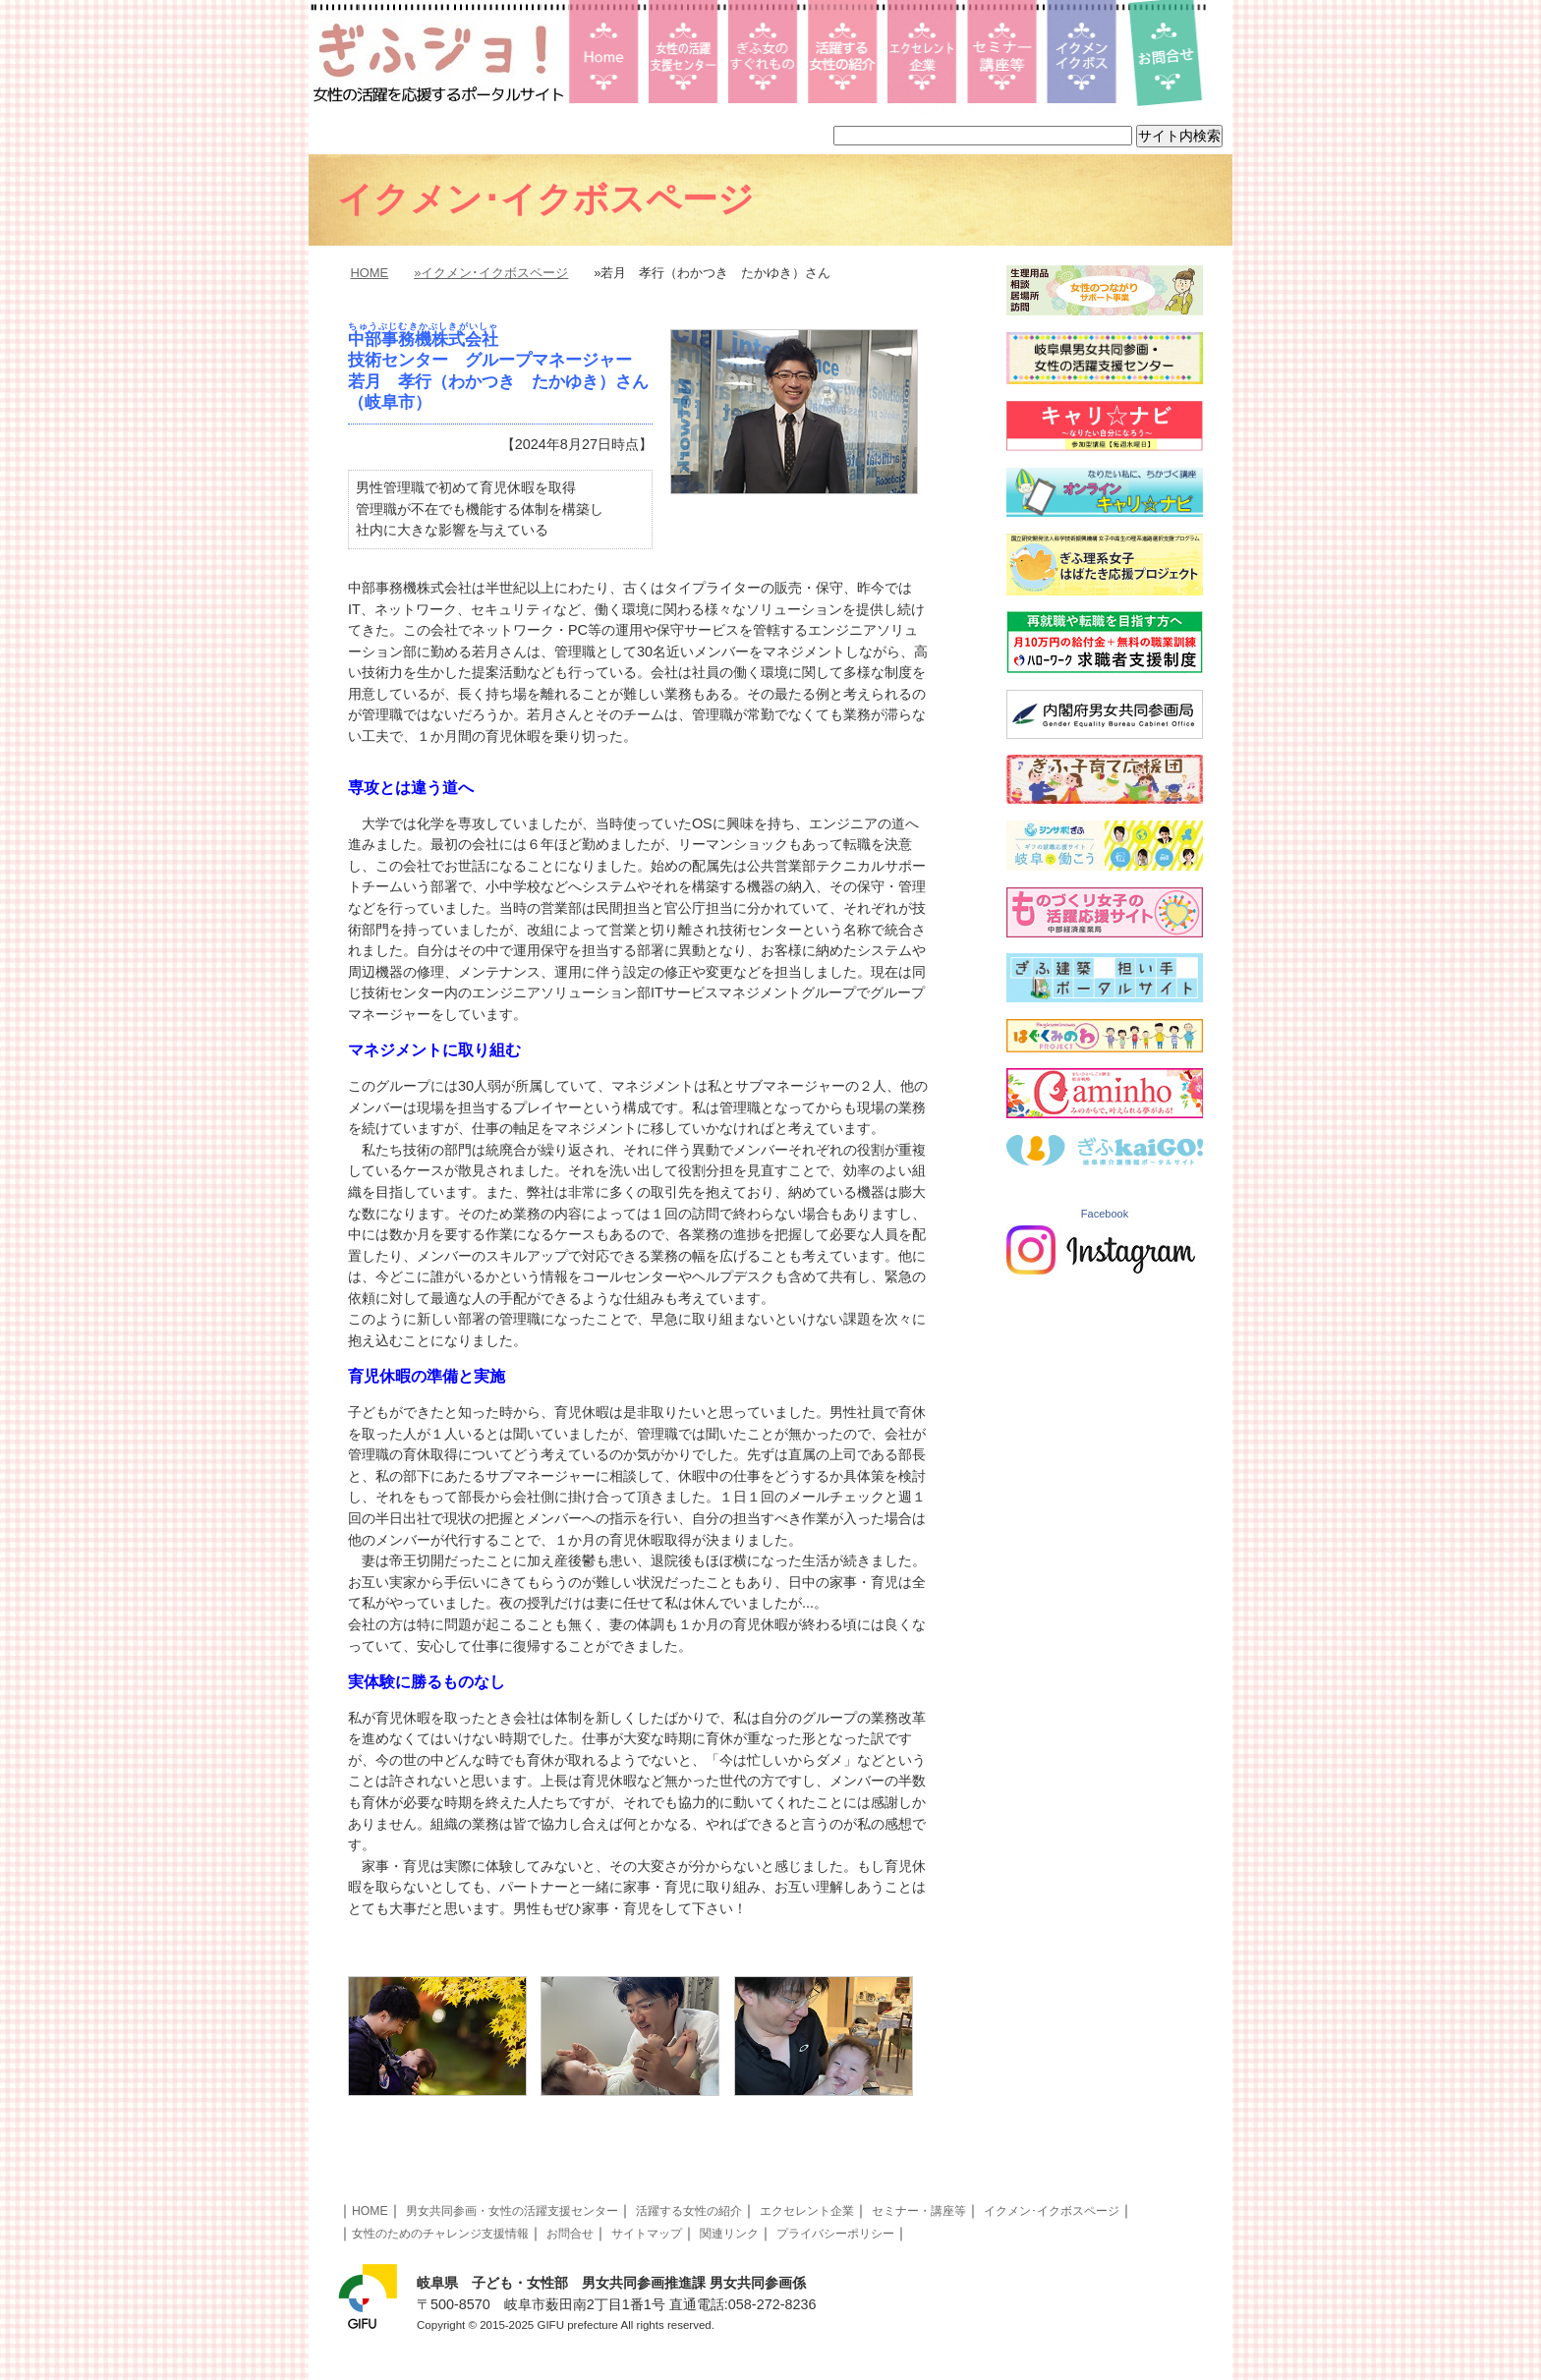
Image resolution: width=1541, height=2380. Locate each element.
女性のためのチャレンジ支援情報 (440, 2233)
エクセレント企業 (807, 2211)
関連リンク (729, 2233)
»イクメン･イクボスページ (491, 272)
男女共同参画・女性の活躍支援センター (512, 2211)
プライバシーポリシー (835, 2233)
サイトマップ (646, 2233)
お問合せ (570, 2233)
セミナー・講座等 (919, 2211)
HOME (369, 272)
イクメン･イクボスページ (1051, 2211)
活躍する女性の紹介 (689, 2211)
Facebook (1104, 1213)
